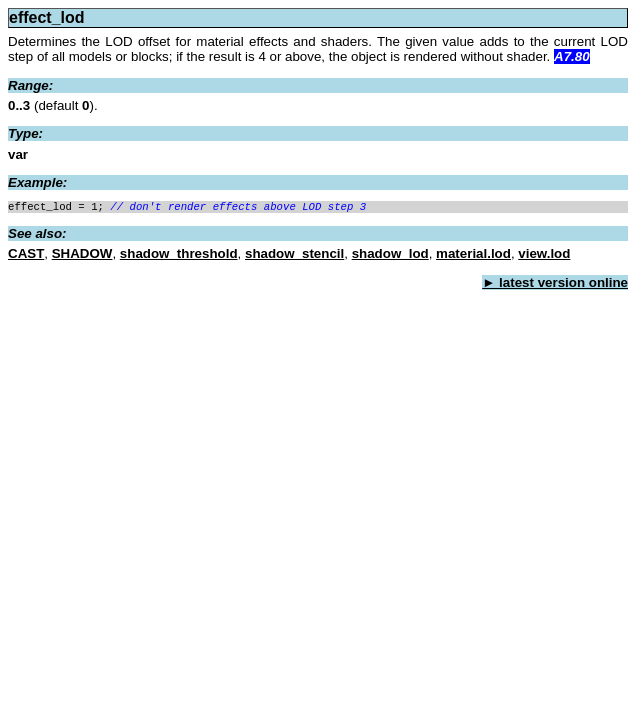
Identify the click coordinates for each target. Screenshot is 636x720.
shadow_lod (390, 255)
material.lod (473, 255)
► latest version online (555, 284)
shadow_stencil (294, 255)
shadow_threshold (179, 255)
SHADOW (82, 255)
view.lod (544, 255)
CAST (26, 255)
